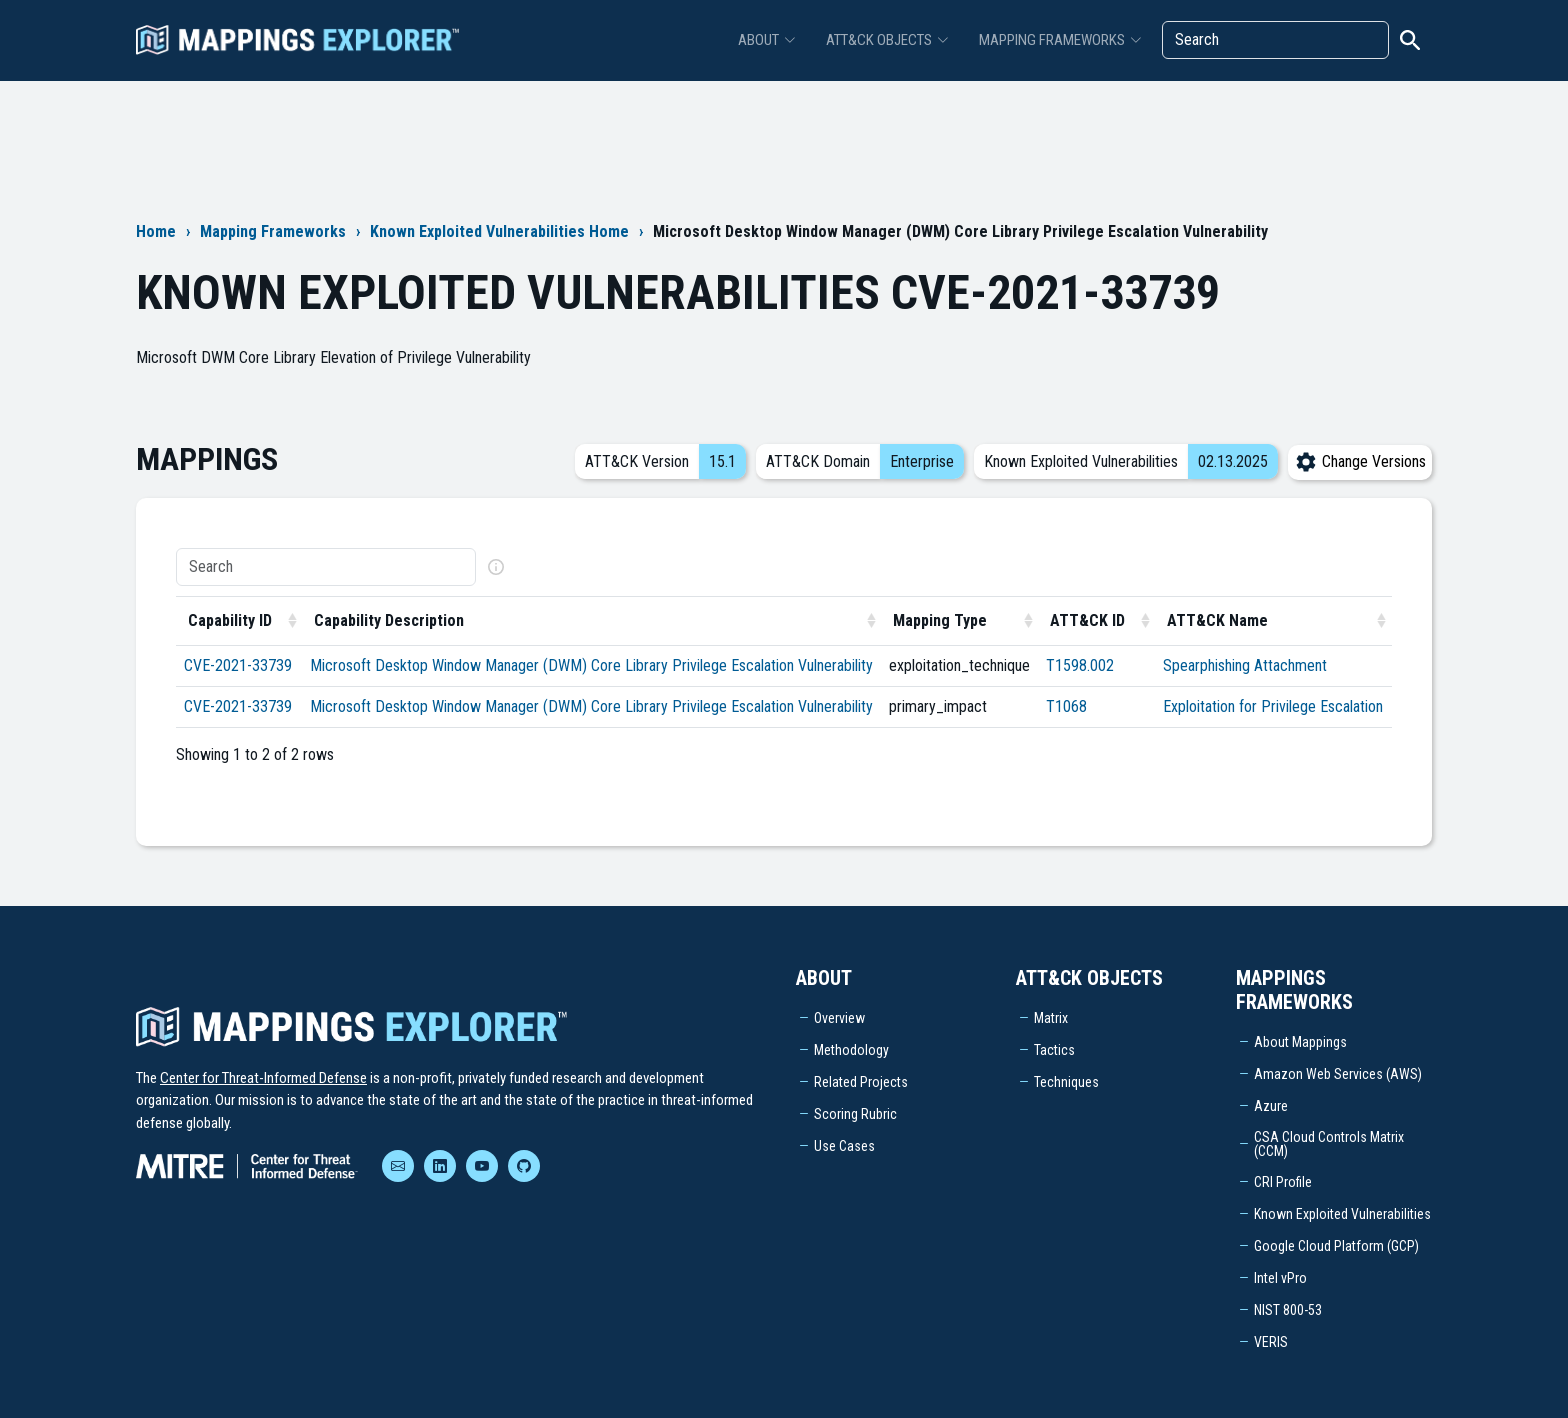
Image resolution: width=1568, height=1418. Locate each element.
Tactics (1054, 1050)
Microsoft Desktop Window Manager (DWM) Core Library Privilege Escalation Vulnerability (591, 665)
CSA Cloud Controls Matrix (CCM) (1329, 1144)
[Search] (1275, 40)
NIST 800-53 (1288, 1310)
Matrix (1051, 1018)
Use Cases (844, 1146)
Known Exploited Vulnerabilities (1342, 1214)
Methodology (851, 1050)
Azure (1271, 1106)
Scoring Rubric (855, 1114)
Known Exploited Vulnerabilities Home (499, 231)
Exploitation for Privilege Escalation (1273, 706)
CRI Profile (1283, 1182)
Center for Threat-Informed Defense (263, 1078)
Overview (839, 1018)
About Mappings (1300, 1042)
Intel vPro (1280, 1278)
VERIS (1271, 1342)
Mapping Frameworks (273, 231)
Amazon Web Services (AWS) (1338, 1074)
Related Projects (861, 1082)
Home (156, 231)
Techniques (1066, 1082)
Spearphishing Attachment (1245, 665)
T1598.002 (1080, 665)
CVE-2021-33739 (238, 665)
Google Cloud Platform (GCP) (1336, 1246)
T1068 (1066, 706)
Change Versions (1360, 461)
